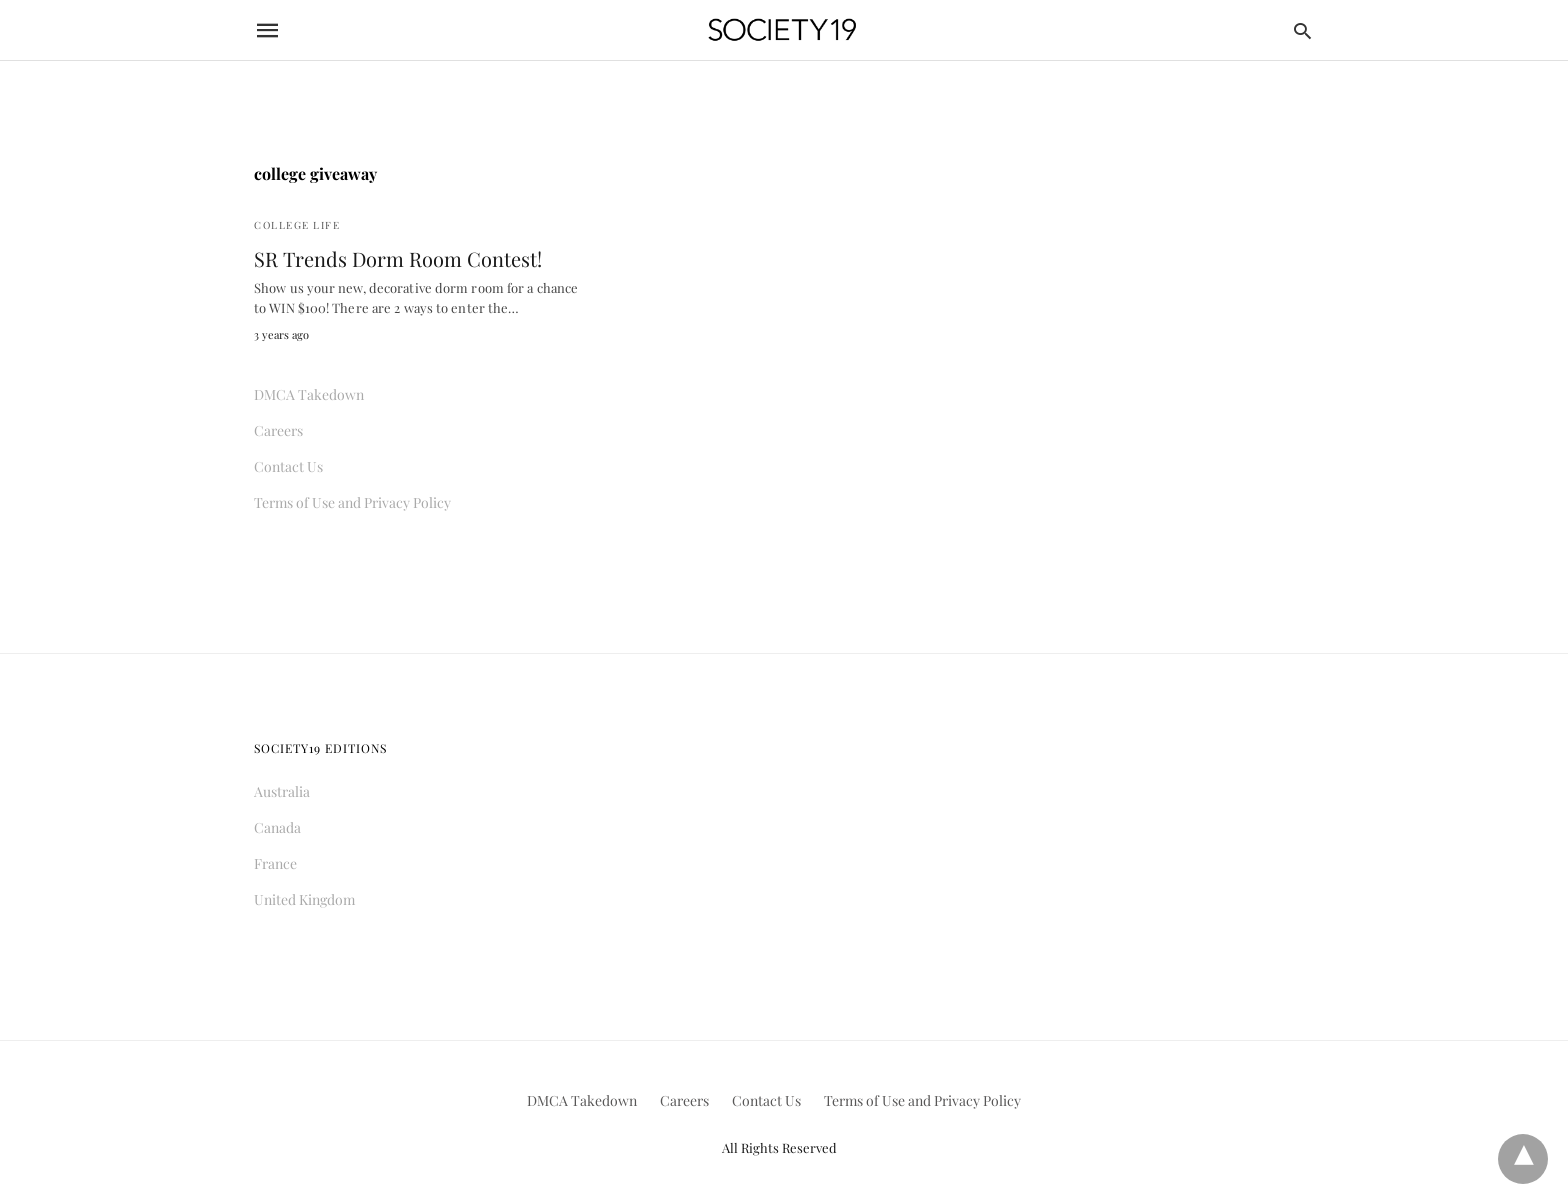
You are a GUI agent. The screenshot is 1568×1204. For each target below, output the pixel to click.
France (275, 863)
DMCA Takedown (309, 394)
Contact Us (288, 466)
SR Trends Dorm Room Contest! (398, 258)
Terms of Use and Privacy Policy (352, 502)
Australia (282, 791)
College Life (297, 225)
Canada (277, 827)
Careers (278, 430)
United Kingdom (304, 899)
